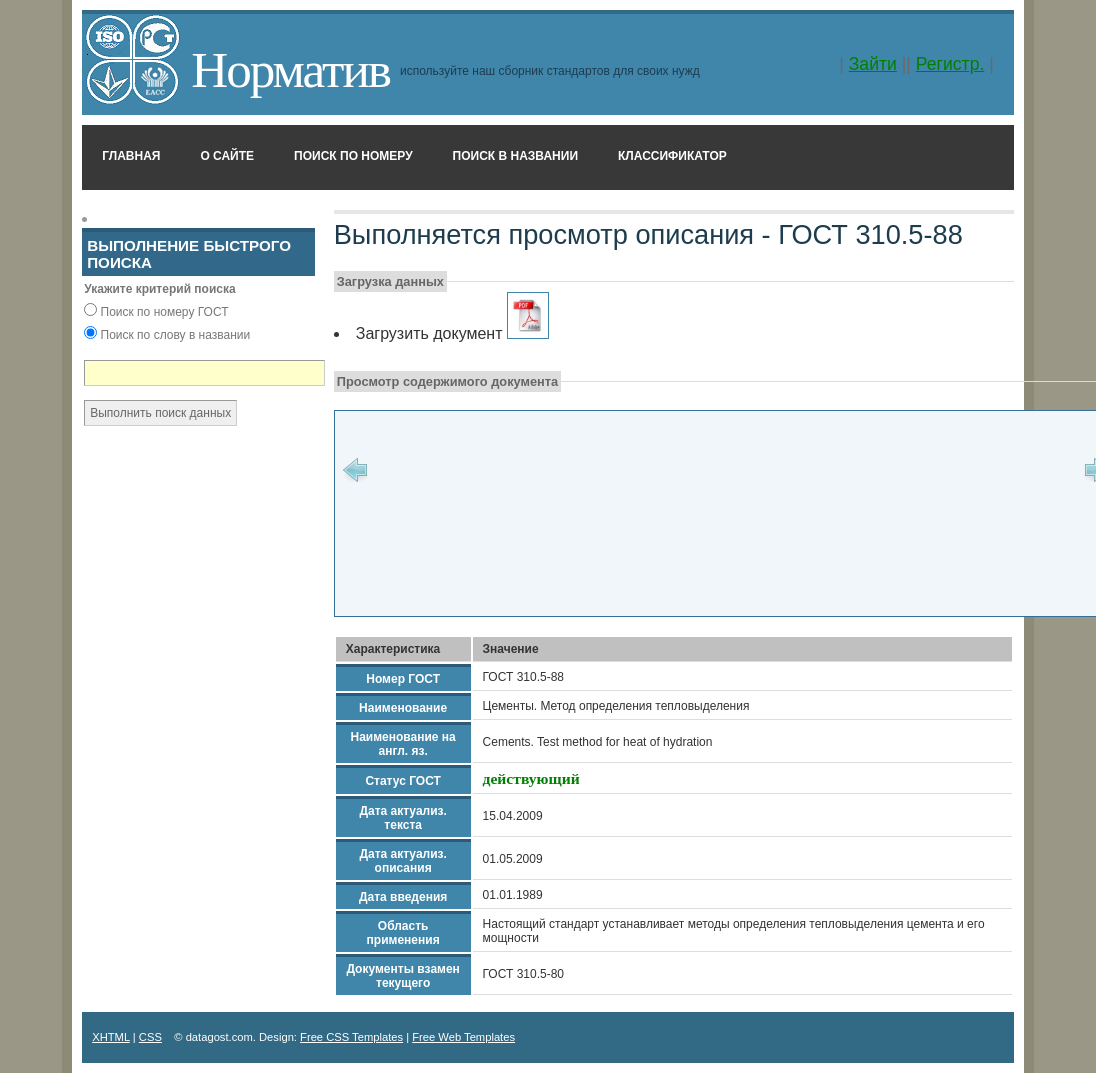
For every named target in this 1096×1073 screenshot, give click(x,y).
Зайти (873, 64)
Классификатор (672, 156)
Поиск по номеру (353, 156)
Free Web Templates (463, 1037)
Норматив (290, 69)
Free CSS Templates (351, 1037)
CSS (150, 1037)
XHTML (111, 1037)
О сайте (227, 156)
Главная (131, 156)
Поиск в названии (515, 156)
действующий (531, 778)
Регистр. (950, 64)
